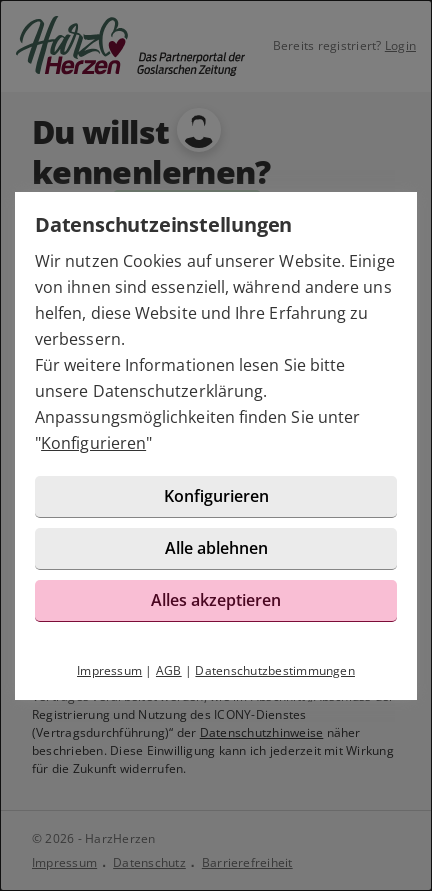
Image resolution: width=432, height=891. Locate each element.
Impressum (109, 670)
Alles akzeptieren (216, 600)
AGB (169, 670)
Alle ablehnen (216, 548)
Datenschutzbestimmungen (275, 670)
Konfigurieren (93, 443)
